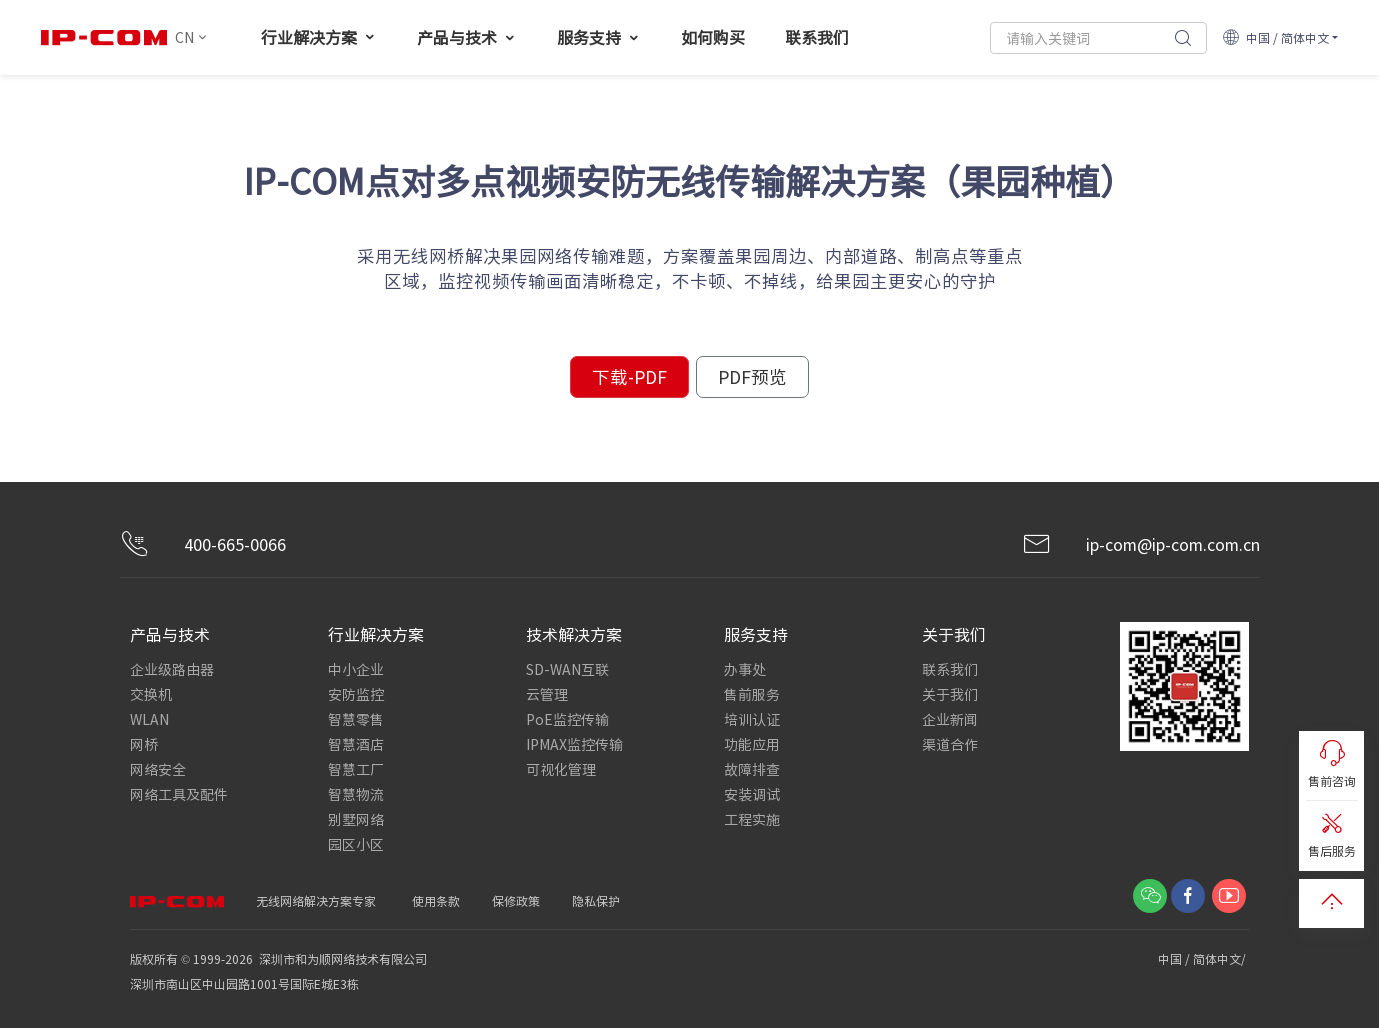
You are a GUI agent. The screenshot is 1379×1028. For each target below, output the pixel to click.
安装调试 (752, 794)
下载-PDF (629, 376)
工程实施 (752, 819)
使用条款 (436, 900)
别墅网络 (356, 819)
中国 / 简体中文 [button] (1275, 37)
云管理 (547, 694)
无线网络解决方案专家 (316, 900)
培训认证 (752, 719)
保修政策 (516, 900)
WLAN (149, 719)
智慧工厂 (356, 769)
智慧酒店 (356, 744)
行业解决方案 (319, 37)
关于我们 (950, 694)
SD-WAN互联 (567, 669)
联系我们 (817, 37)
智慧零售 (356, 719)
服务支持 (599, 37)
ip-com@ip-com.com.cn (1141, 544)
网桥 (144, 744)
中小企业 (356, 669)
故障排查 (752, 769)
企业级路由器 (172, 669)
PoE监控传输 (567, 719)
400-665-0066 (203, 544)
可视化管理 (561, 769)
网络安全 (158, 769)
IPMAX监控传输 (574, 744)
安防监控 (356, 694)
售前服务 (752, 694)
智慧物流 (356, 794)
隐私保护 (596, 900)
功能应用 (752, 744)
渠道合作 (950, 744)
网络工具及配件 (179, 794)
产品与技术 (467, 37)
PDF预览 (752, 376)
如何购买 (713, 37)
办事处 (745, 669)
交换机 (151, 694)
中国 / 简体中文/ (1203, 958)
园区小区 (356, 844)
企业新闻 (950, 719)
